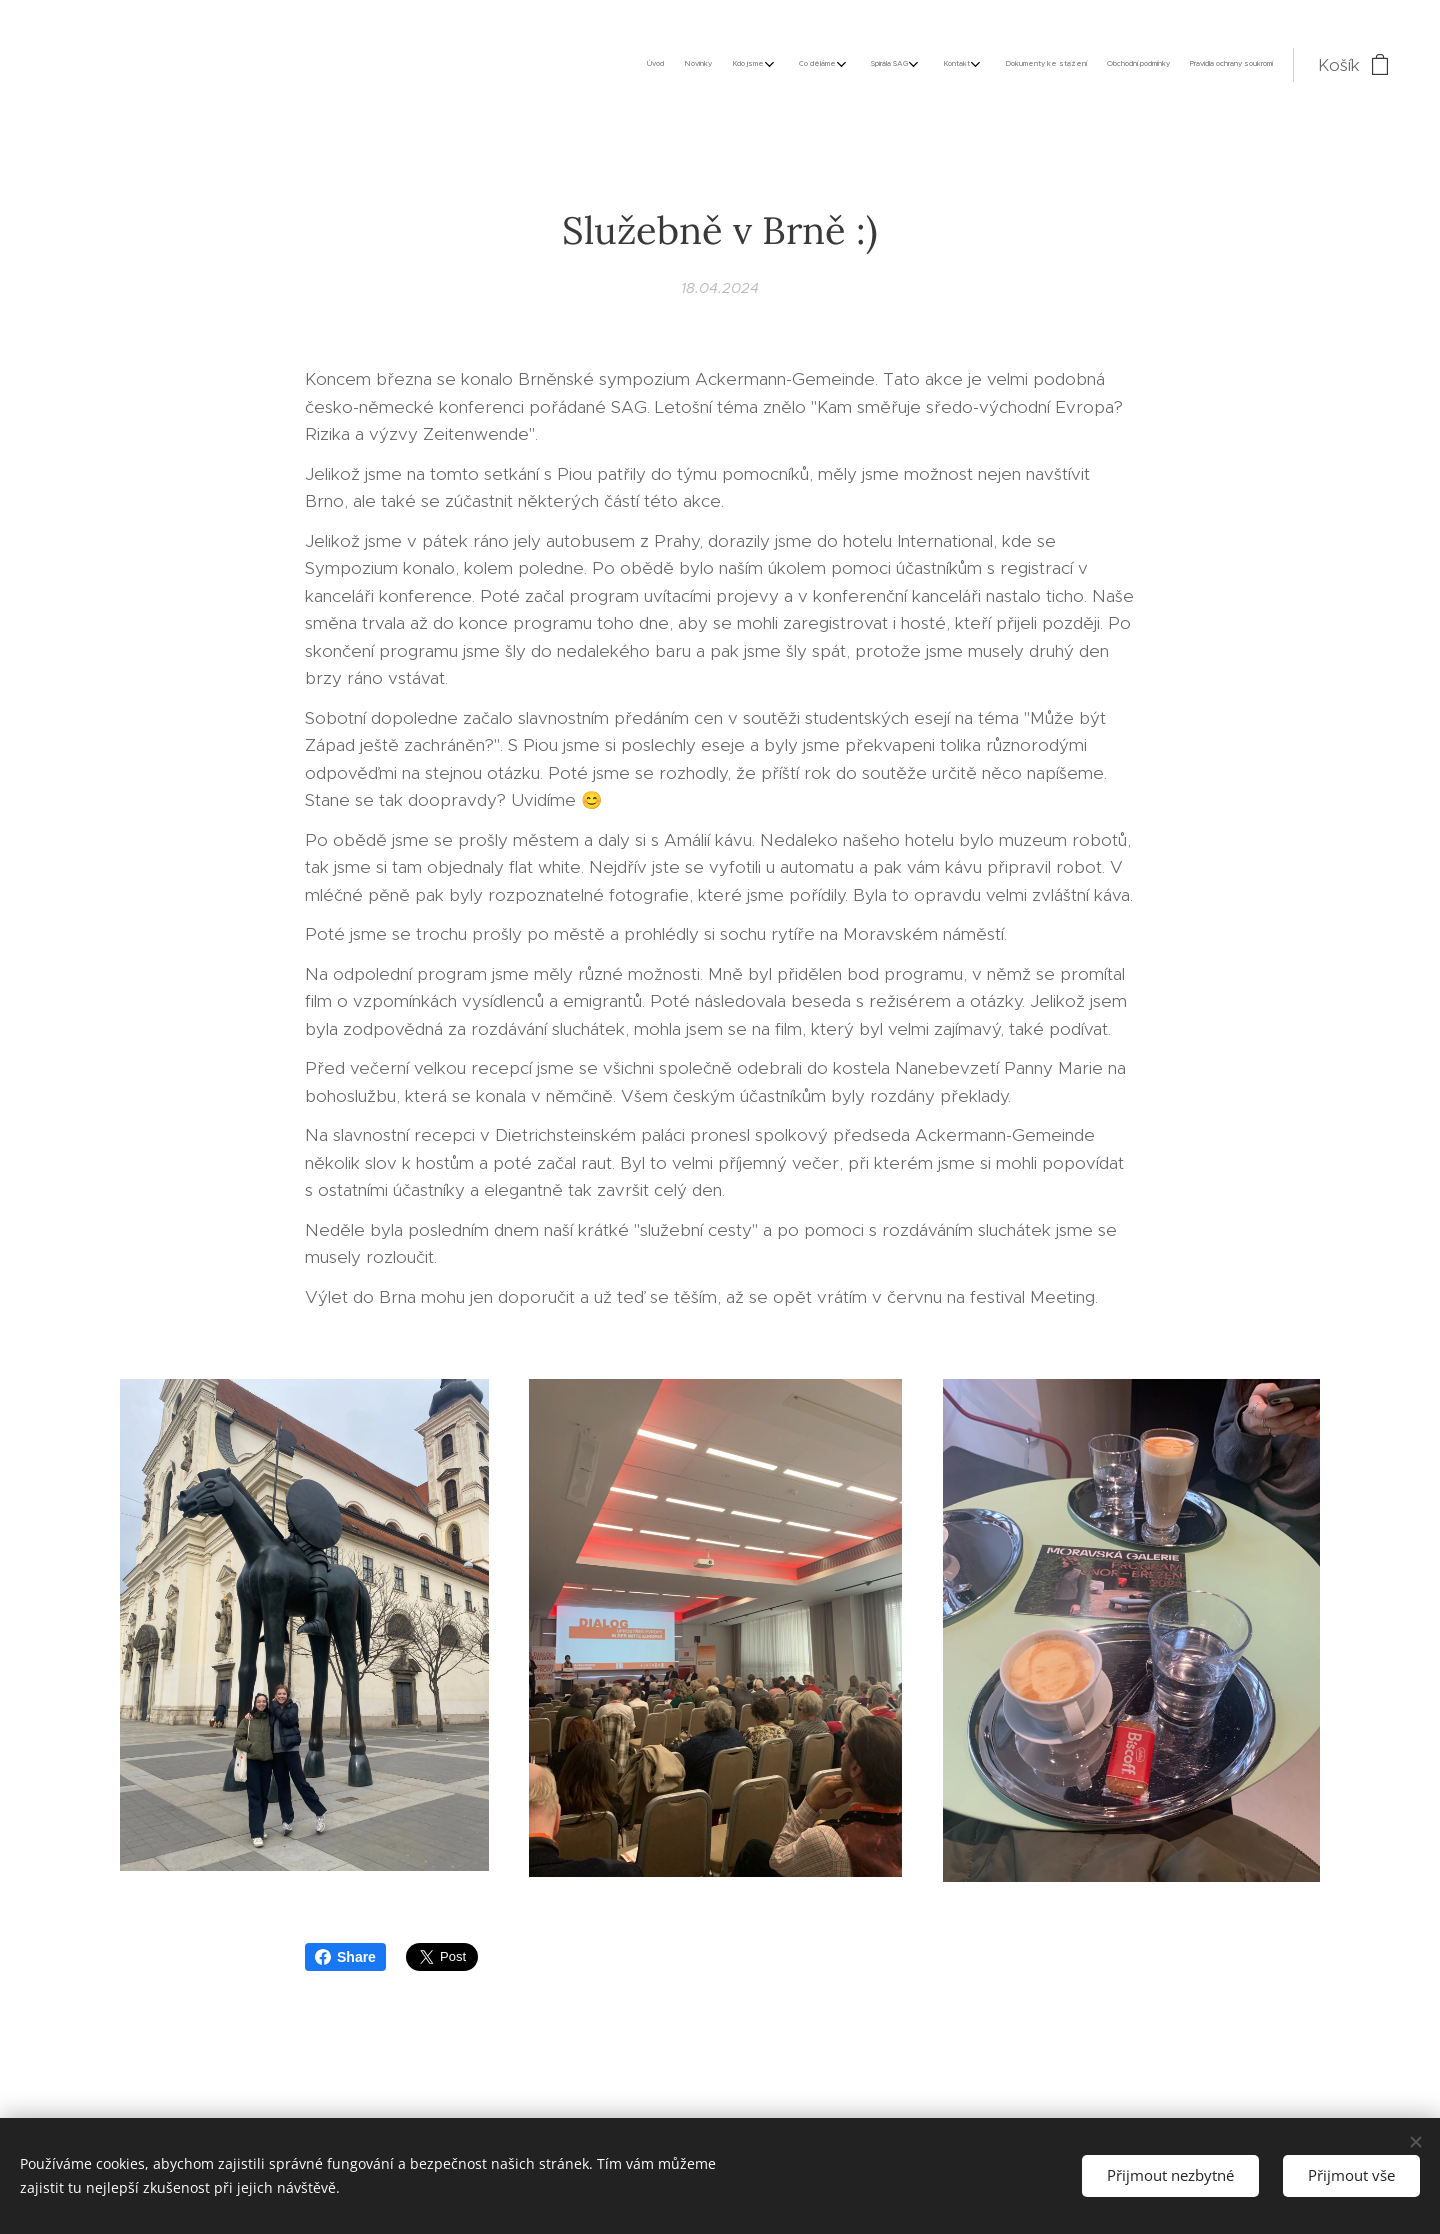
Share (345, 1957)
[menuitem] (1055, 65)
